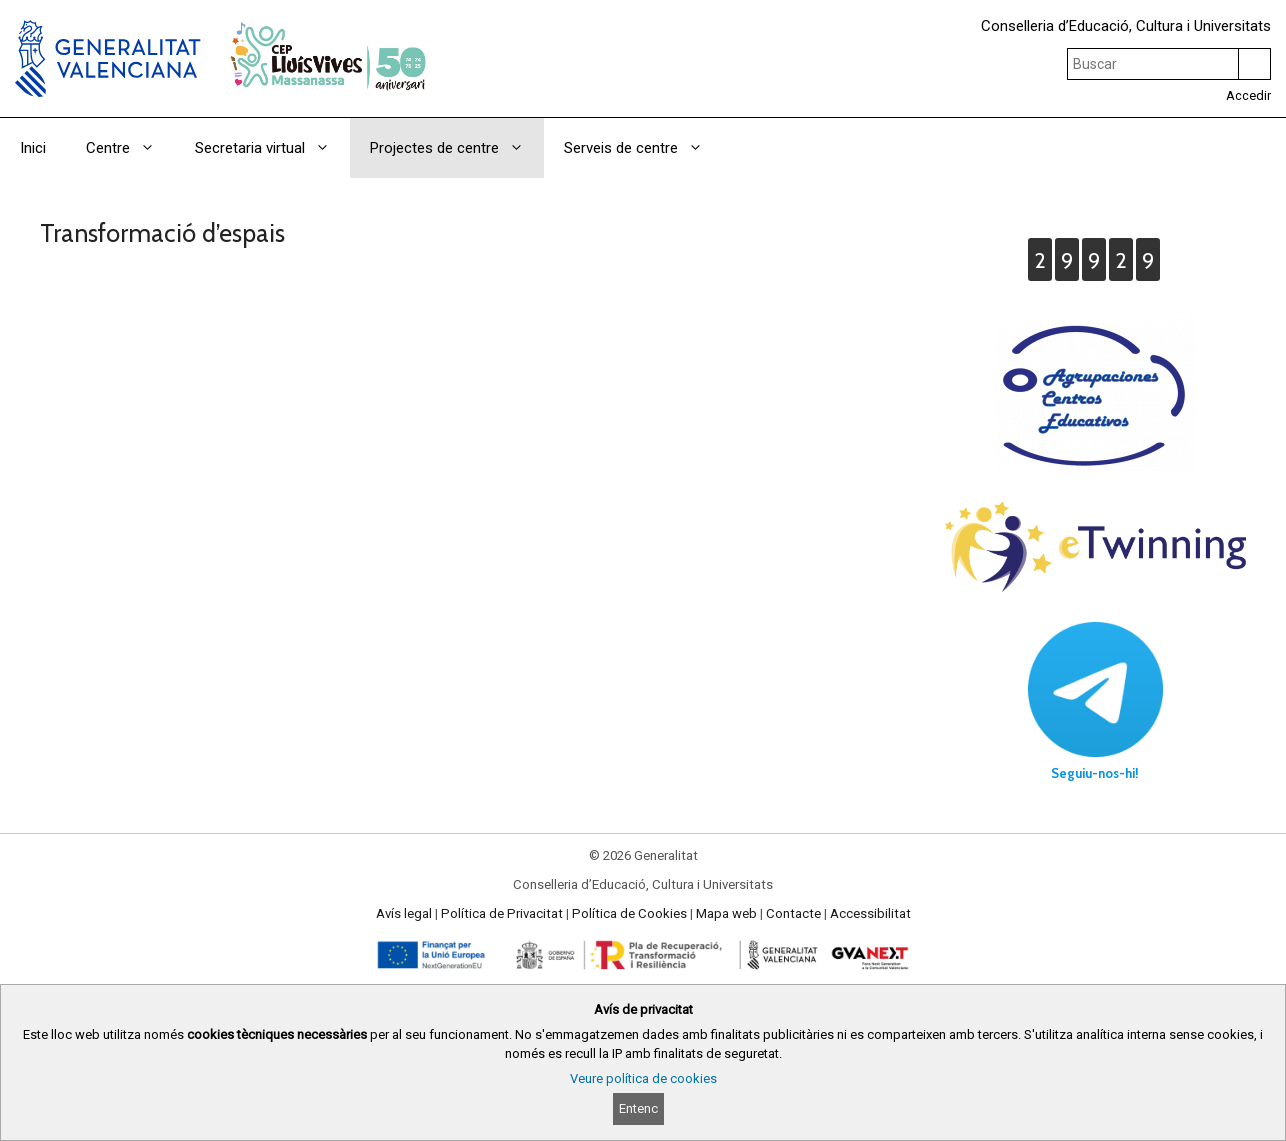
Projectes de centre (457, 148)
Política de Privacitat (502, 913)
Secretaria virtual (272, 148)
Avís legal (404, 913)
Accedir (1248, 95)
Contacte (793, 913)
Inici (33, 148)
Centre (130, 148)
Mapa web (726, 913)
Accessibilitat (870, 913)
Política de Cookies (629, 913)
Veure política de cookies (643, 1078)
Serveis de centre (643, 148)
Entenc (638, 1108)
